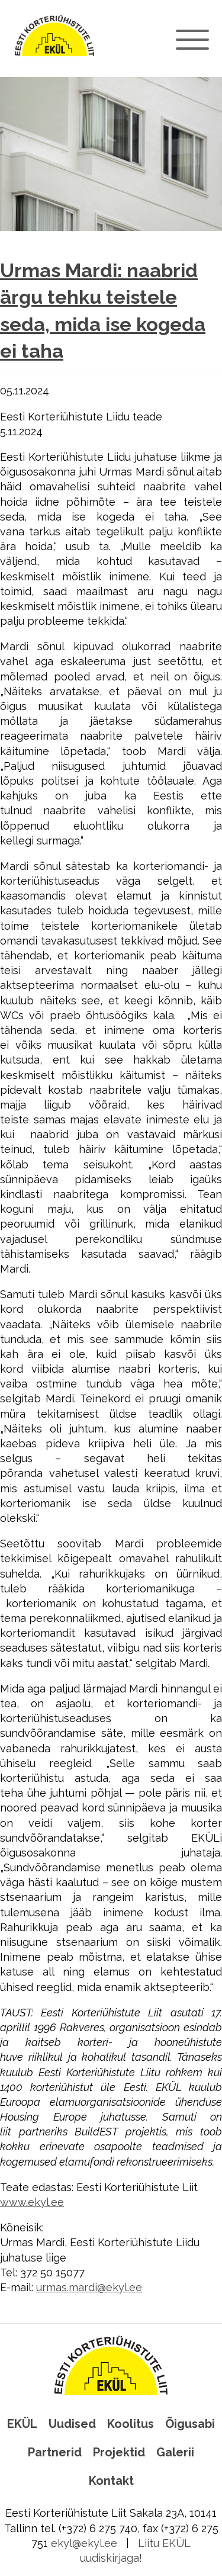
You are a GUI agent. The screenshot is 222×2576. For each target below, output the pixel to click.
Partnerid (55, 2452)
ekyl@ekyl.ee (84, 2543)
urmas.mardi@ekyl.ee (89, 2287)
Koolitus (130, 2424)
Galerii (175, 2452)
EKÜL (22, 2424)
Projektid (119, 2452)
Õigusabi (190, 2424)
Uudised (72, 2424)
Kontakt (111, 2481)
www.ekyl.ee (32, 2202)
